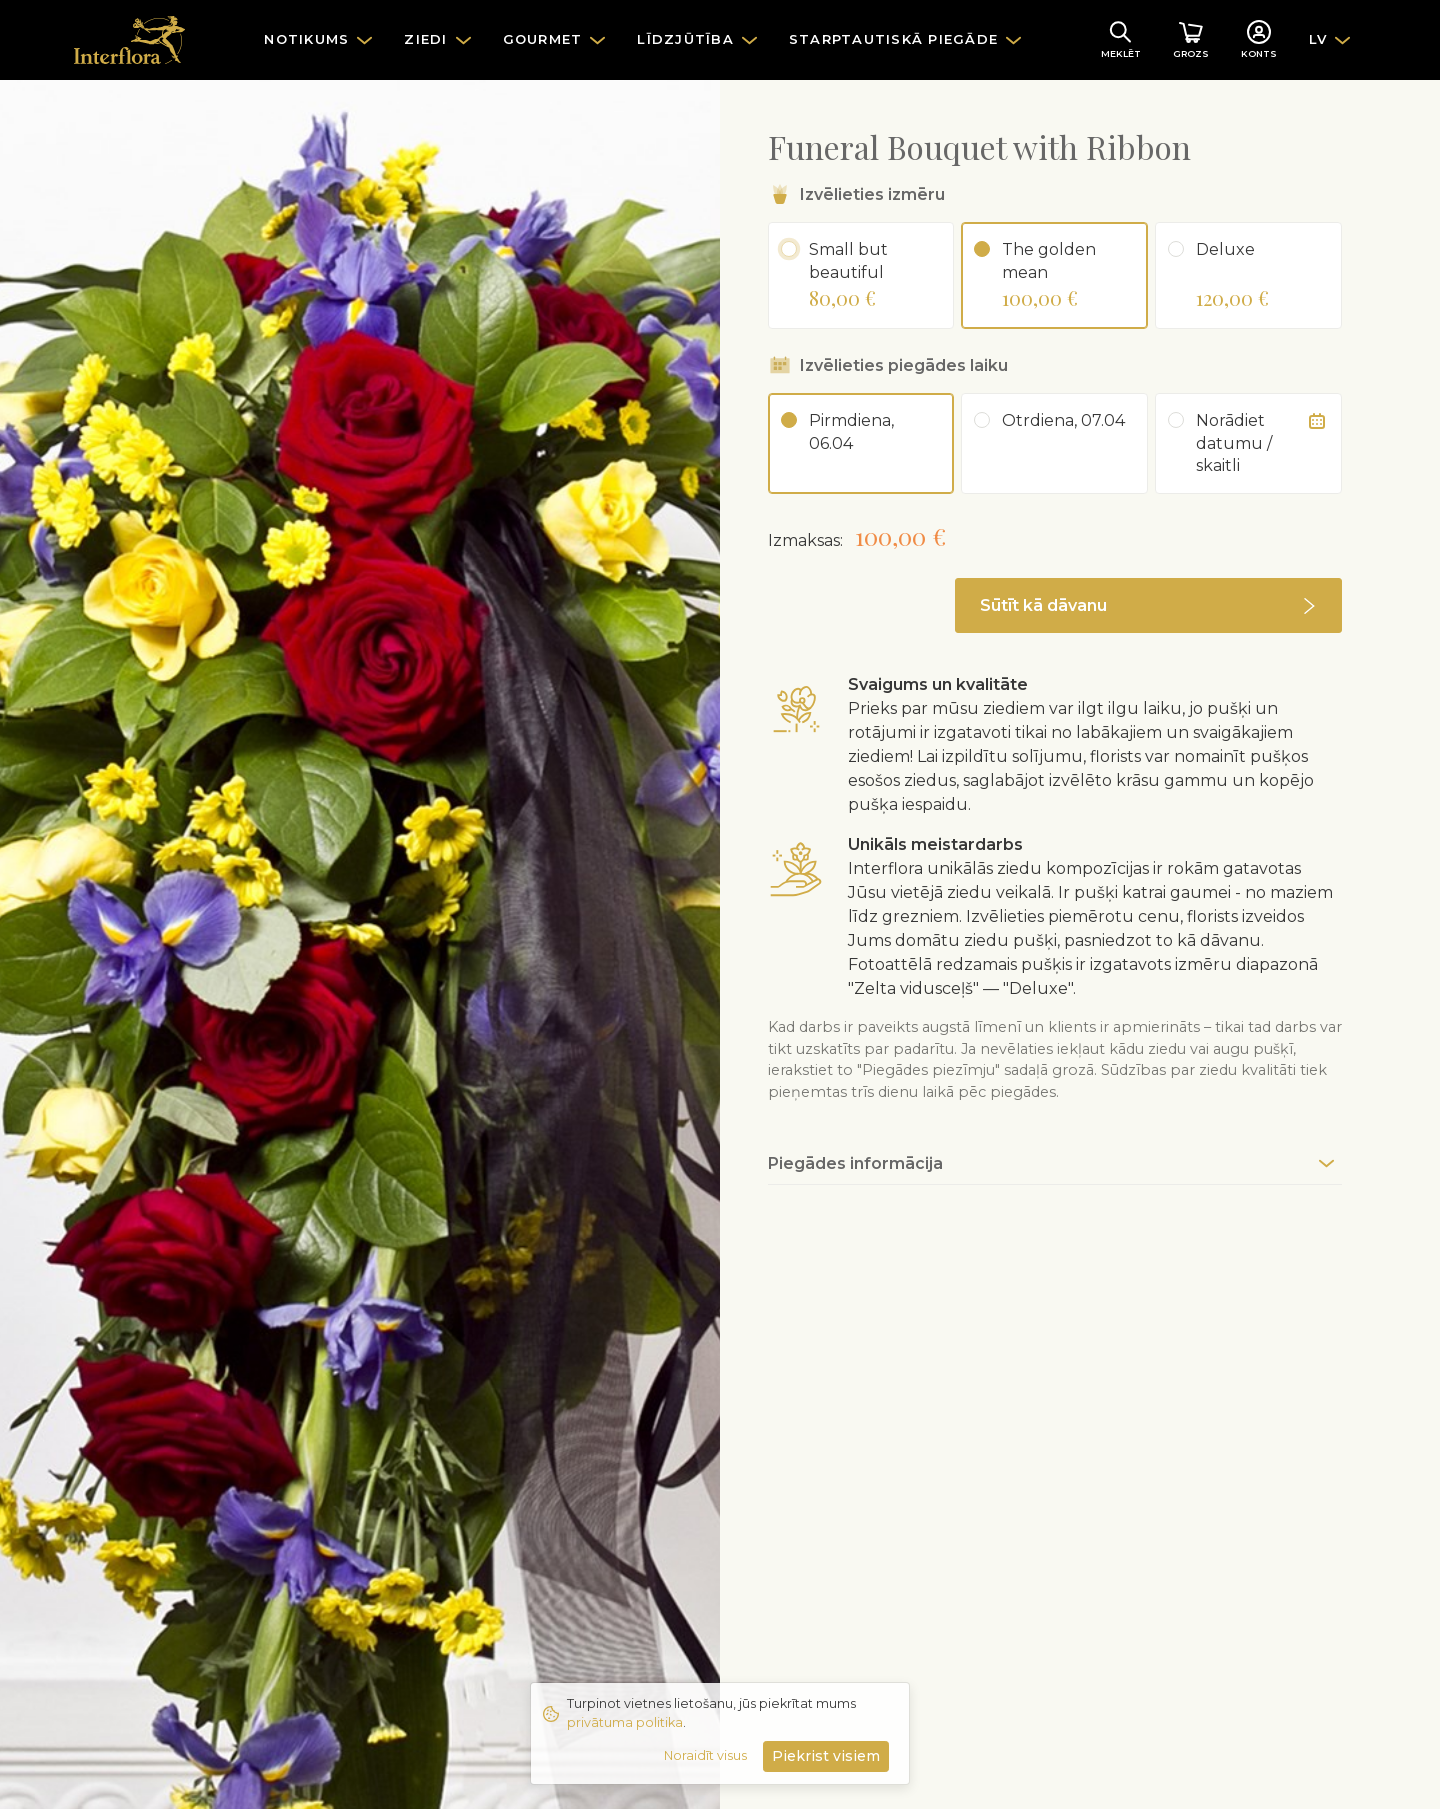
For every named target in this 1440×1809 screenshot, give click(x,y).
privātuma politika (625, 1722)
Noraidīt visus (705, 1755)
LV (1318, 39)
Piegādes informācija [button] (855, 1163)
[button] (1149, 605)
